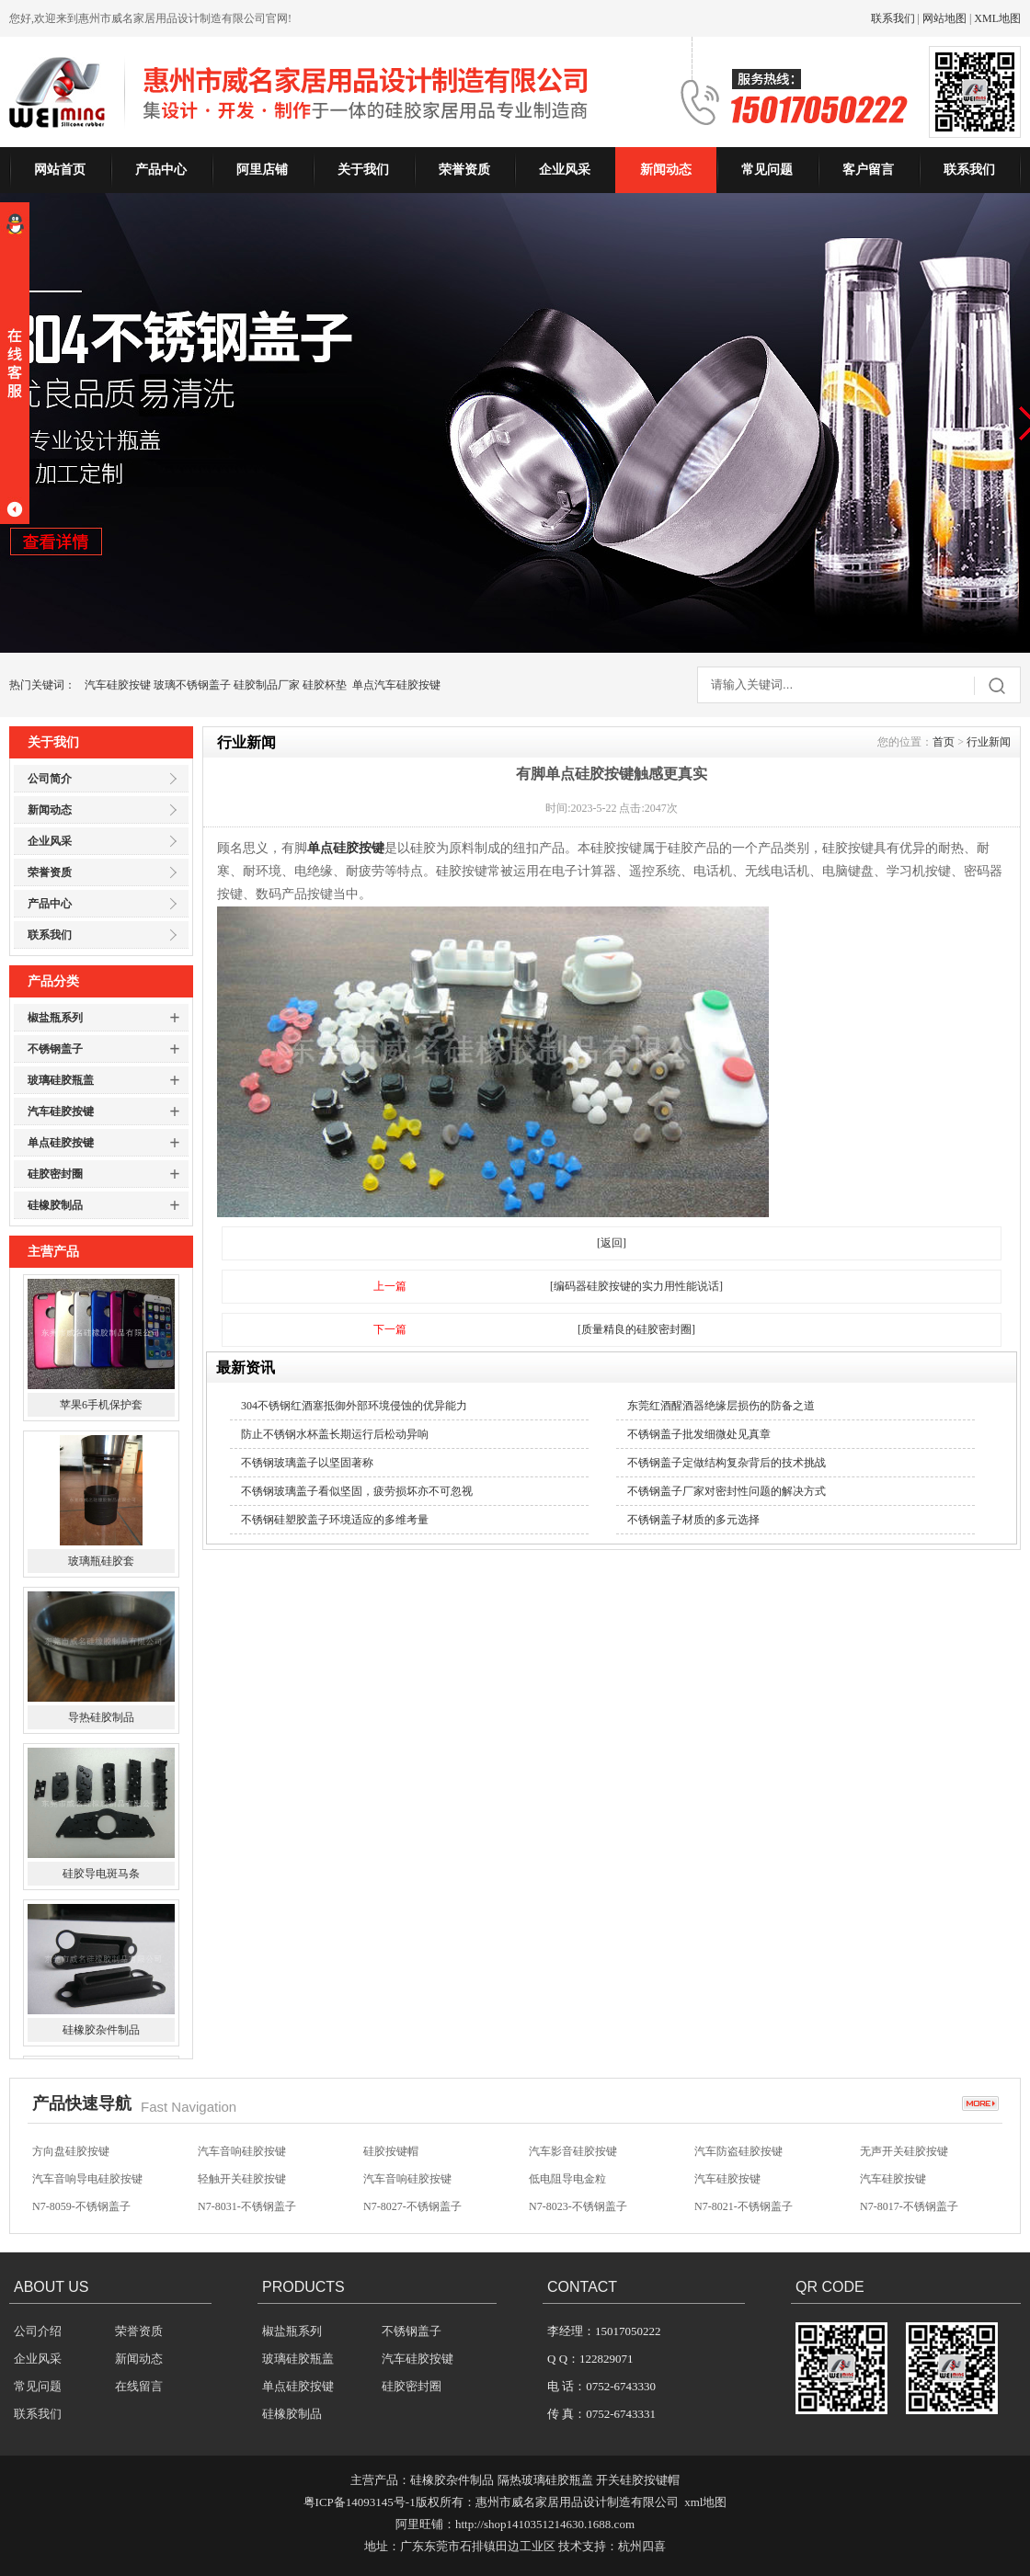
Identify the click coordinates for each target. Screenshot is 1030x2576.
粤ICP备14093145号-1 (359, 2502)
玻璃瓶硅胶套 (101, 1563)
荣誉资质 (464, 170)
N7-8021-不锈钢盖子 (743, 2206)
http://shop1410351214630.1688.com (545, 2524)
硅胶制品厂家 (267, 684)
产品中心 (161, 170)
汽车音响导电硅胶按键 (87, 2178)
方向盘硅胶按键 (70, 2151)
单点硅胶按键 (61, 1142)
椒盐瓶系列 (55, 1017)
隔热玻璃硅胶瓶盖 (545, 2480)
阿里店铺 (262, 170)
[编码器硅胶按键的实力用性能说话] (636, 1286)
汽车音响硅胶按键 (242, 2151)
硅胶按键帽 (390, 2151)
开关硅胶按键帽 (638, 2480)
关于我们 (363, 170)
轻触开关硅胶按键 (242, 2178)
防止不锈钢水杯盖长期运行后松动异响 (335, 1434)
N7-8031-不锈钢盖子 (247, 2206)
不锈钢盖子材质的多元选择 (693, 1519)
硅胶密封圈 (55, 1174)
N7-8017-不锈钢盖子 (909, 2206)
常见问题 (767, 170)
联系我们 (893, 18)
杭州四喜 (642, 2546)
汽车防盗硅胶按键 (738, 2151)
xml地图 (705, 2502)
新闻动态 (666, 170)
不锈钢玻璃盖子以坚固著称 (307, 1462)
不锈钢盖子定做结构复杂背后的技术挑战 (726, 1462)
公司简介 (50, 778)
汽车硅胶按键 (118, 684)
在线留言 (139, 2386)
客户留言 (868, 170)
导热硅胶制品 (101, 1720)
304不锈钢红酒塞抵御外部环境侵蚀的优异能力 (354, 1405)
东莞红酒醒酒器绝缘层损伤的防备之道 (721, 1405)
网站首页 (60, 170)
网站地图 (944, 18)
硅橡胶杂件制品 (101, 2032)
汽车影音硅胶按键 (573, 2151)
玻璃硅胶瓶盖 (61, 1080)
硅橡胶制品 (55, 1205)
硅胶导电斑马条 (101, 1876)
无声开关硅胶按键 (904, 2151)
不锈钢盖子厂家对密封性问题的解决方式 (726, 1491)
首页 (944, 741)
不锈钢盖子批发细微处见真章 (699, 1434)
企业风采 (564, 170)
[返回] (611, 1243)
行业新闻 (989, 741)
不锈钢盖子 (55, 1049)
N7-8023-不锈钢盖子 (578, 2206)
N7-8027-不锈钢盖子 (412, 2206)
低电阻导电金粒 (567, 2178)
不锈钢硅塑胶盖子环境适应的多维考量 (335, 1519)
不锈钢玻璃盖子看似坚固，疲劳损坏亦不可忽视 (357, 1491)
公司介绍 (38, 2331)
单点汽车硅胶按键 (396, 684)
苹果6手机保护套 (101, 1407)
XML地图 (997, 18)
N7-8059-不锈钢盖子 (81, 2206)
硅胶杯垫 (325, 684)
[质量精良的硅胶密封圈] (636, 1329)
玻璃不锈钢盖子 (192, 684)
